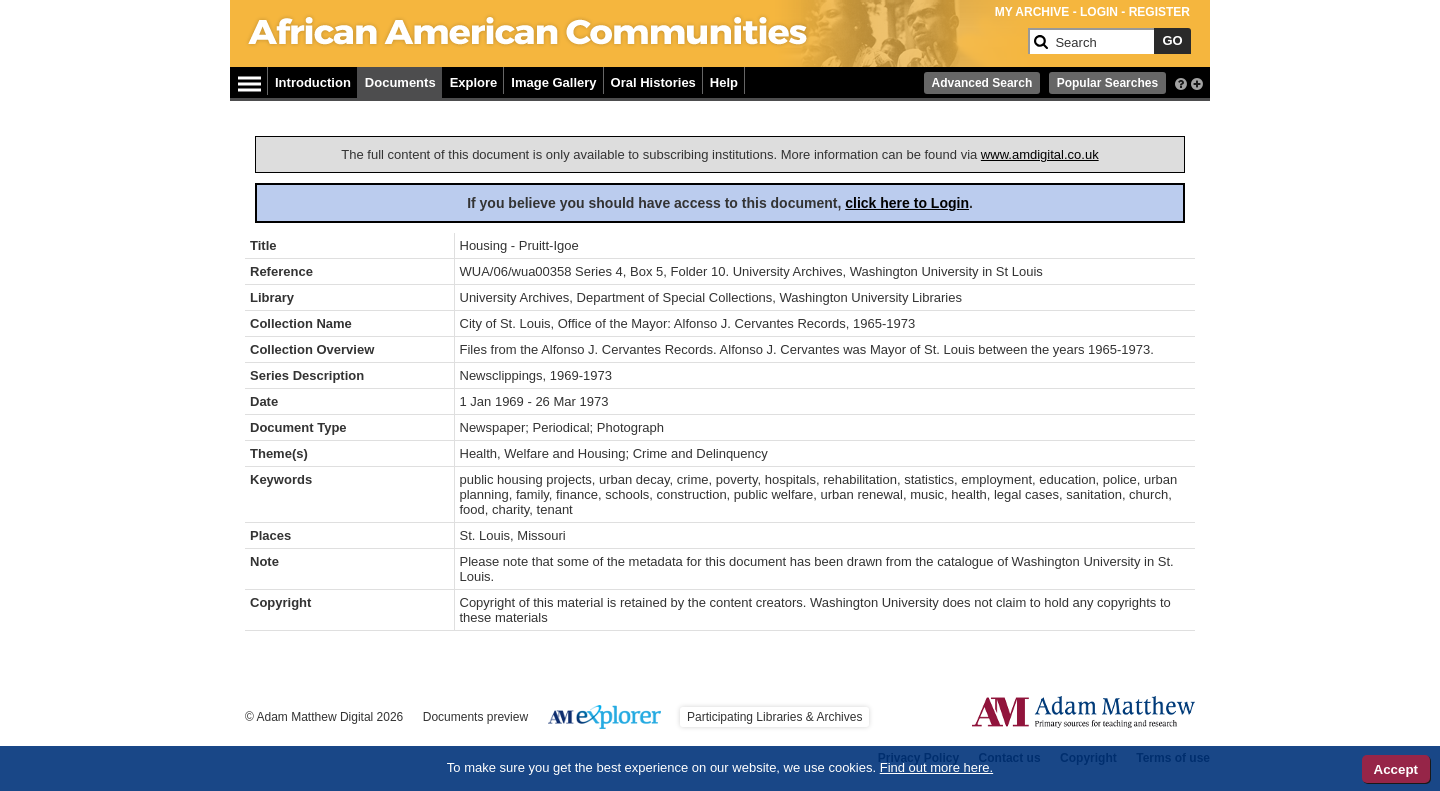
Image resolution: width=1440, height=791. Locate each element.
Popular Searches (1107, 83)
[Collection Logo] (634, 49)
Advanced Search (982, 83)
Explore (474, 82)
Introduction (313, 82)
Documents (400, 82)
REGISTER (1159, 12)
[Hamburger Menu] (249, 81)
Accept (1396, 769)
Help (724, 82)
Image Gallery (553, 82)
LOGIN (1099, 12)
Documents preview (475, 717)
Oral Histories (653, 82)
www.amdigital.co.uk (1040, 154)
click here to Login (907, 203)
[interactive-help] (1181, 82)
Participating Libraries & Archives (774, 717)
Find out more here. (936, 767)
